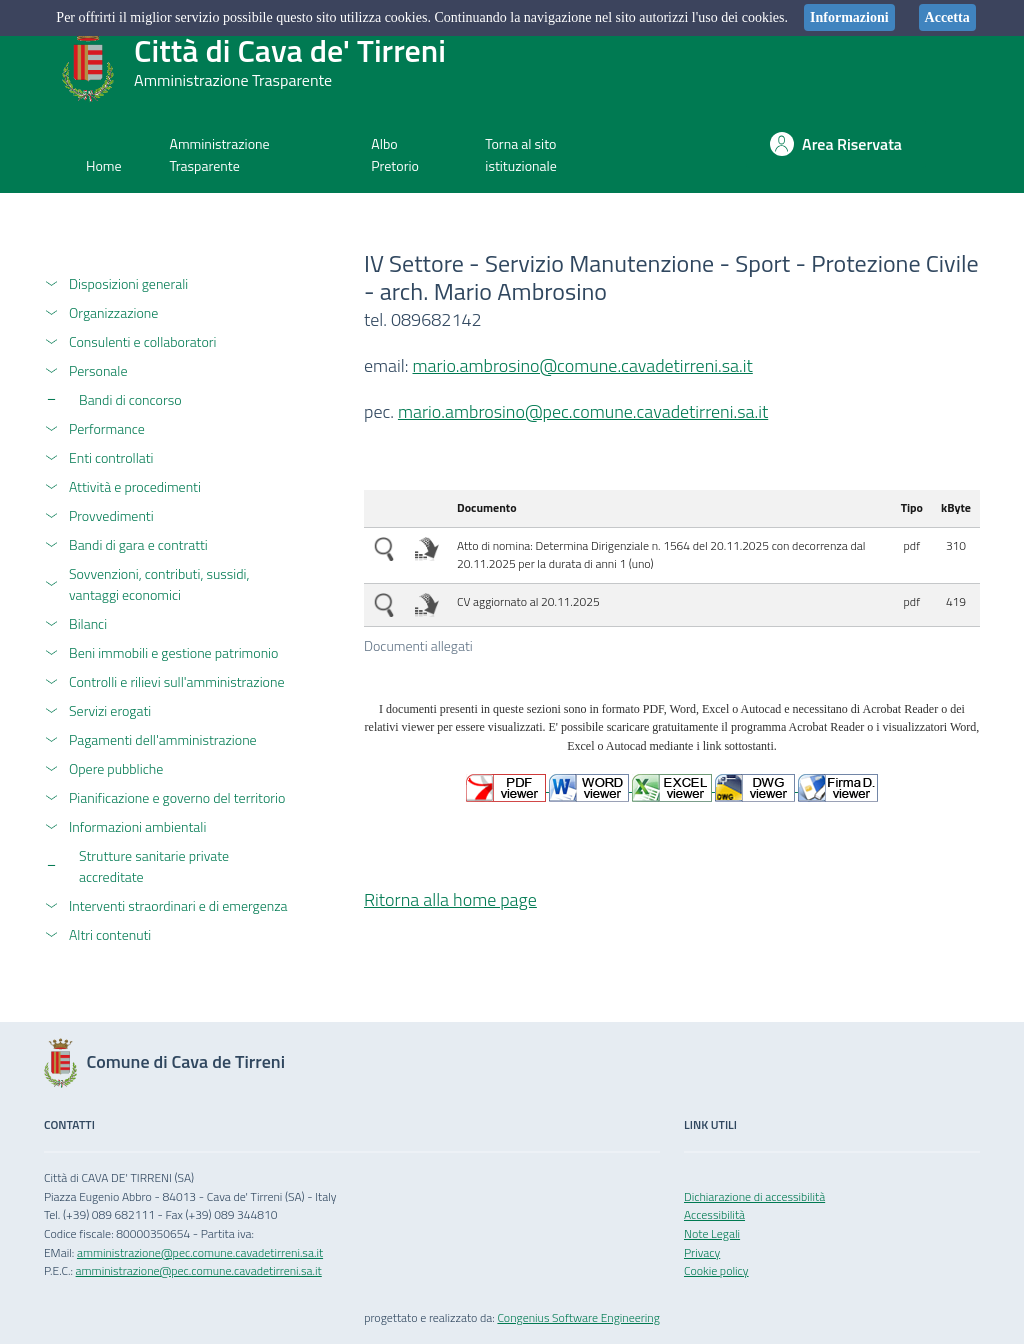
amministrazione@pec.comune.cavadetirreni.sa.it (200, 1252)
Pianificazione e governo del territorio (177, 797)
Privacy (702, 1252)
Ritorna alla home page (450, 899)
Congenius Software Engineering (578, 1317)
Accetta (947, 17)
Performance (107, 428)
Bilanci (88, 623)
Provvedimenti (111, 515)
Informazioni (849, 17)
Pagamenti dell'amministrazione (163, 739)
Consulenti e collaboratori (143, 341)
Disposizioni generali (128, 283)
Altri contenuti (110, 934)
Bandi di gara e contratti (138, 544)
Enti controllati (111, 457)
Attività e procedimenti (135, 486)
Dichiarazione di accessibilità (754, 1196)
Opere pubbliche (116, 768)
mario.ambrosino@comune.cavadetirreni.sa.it (583, 365)
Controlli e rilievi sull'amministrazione (177, 681)
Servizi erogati (110, 710)
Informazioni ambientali (137, 826)
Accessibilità (714, 1214)
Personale (98, 370)
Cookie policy (716, 1270)
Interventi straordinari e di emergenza (178, 905)
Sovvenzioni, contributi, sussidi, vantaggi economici (159, 584)
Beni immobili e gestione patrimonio (173, 652)
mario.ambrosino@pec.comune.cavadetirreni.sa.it (583, 411)
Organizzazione (113, 312)
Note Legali (712, 1233)
